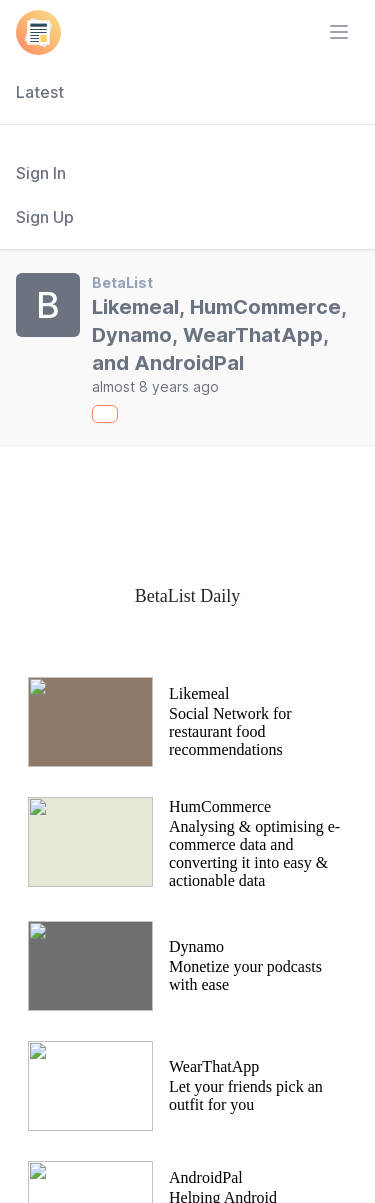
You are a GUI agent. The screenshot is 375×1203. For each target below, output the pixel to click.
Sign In (41, 173)
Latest (40, 92)
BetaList (122, 282)
